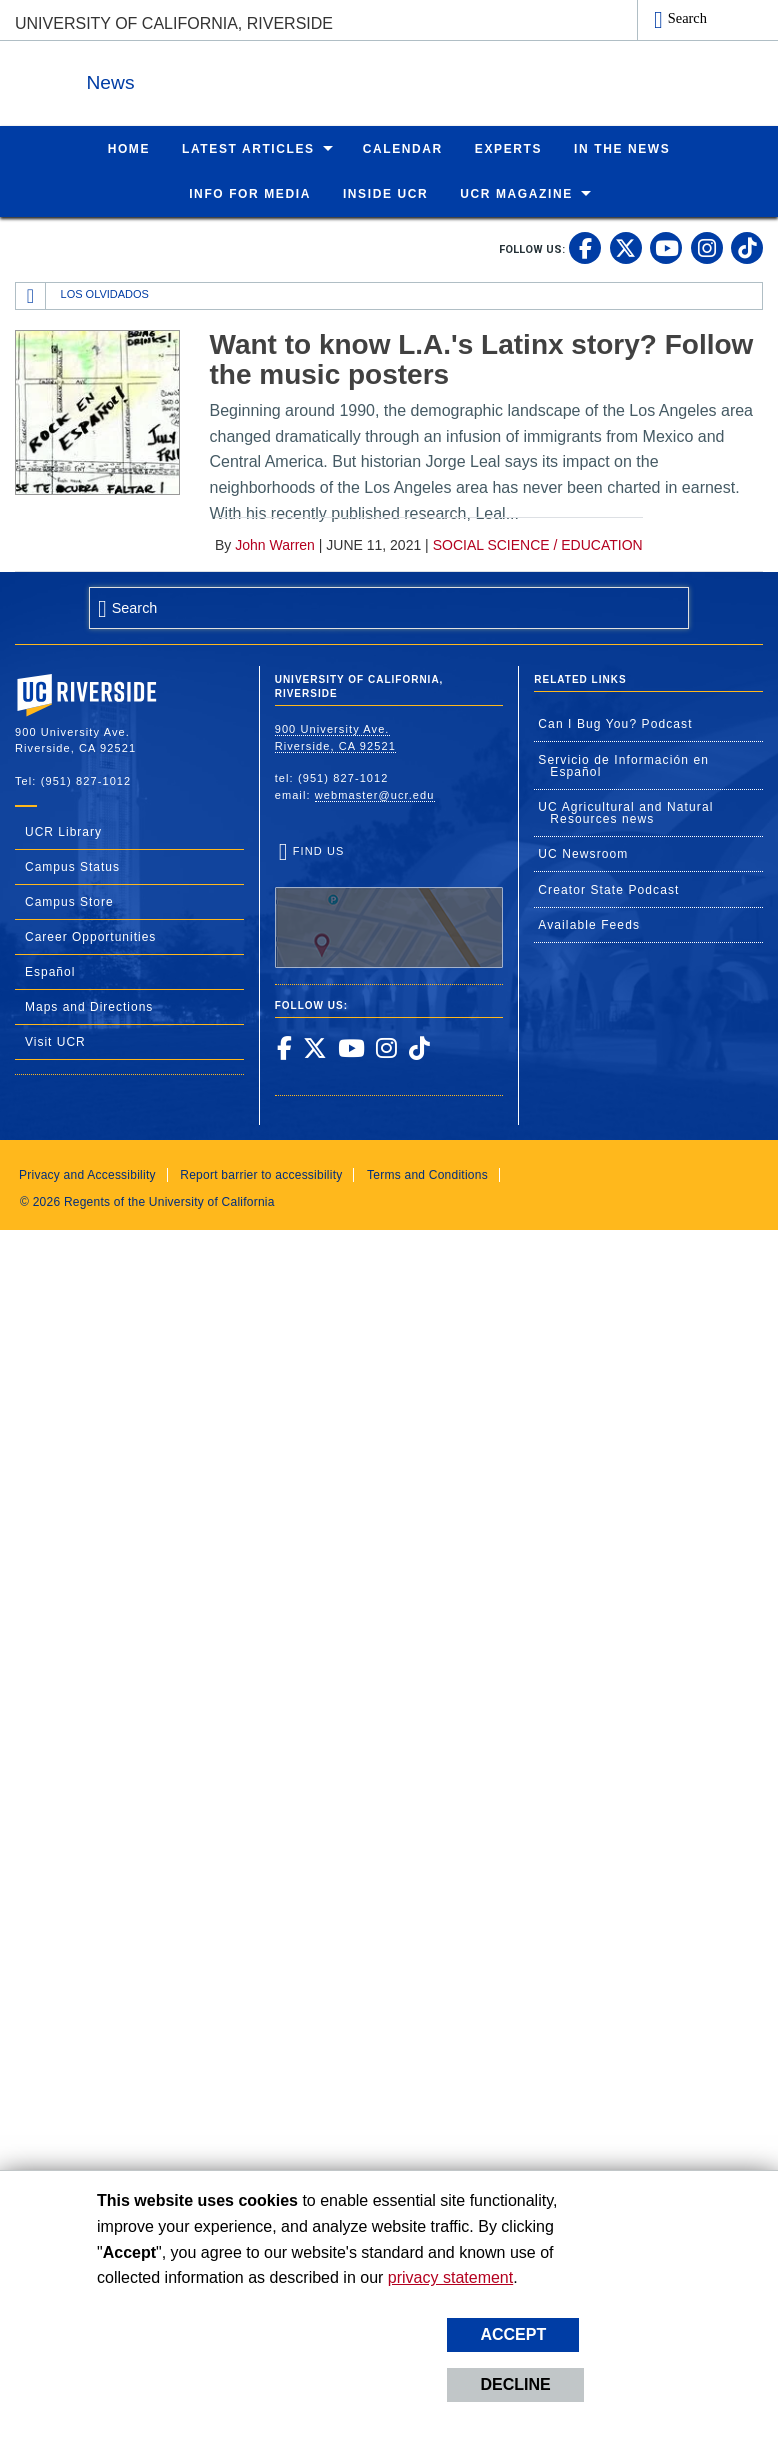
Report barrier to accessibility (261, 1174)
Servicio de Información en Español (623, 765)
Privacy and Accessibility (87, 1174)
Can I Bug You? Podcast (615, 723)
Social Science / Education (538, 544)
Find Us (389, 905)
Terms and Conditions (427, 1174)
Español (50, 971)
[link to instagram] (707, 247)
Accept (513, 2334)
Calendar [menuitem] (403, 148)
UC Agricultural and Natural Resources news (625, 812)
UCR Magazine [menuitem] (516, 193)
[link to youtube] (666, 247)
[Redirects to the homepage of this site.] (31, 295)
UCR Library (63, 831)
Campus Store (69, 901)
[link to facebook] (585, 247)
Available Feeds (589, 924)
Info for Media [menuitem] (250, 193)
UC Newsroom (583, 853)
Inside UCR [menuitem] (385, 193)
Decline (515, 2384)
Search (687, 18)
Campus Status (72, 866)
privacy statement (450, 2277)
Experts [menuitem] (508, 148)
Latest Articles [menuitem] (248, 148)
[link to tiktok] (747, 247)
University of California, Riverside (174, 23)
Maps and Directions (89, 1006)
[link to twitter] (626, 247)
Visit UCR (55, 1041)
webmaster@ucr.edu (375, 794)
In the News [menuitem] (622, 148)
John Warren (275, 544)
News (234, 78)
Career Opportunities (90, 936)
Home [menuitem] (129, 148)
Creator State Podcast (608, 889)
